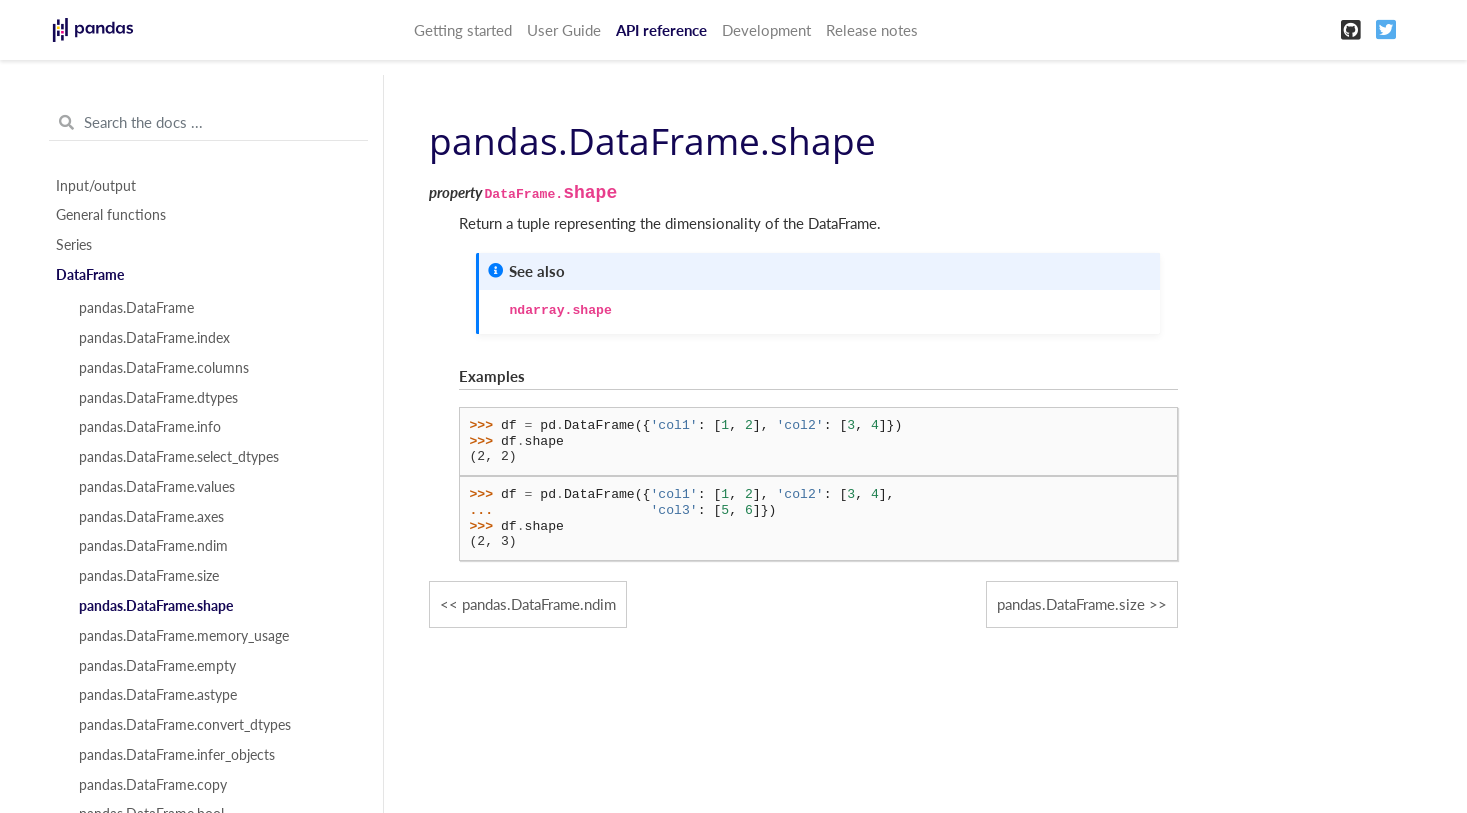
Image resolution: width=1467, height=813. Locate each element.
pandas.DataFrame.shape (156, 606)
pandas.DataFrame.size (149, 576)
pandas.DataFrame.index (154, 338)
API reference (661, 30)
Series (74, 245)
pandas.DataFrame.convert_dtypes (185, 725)
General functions (111, 215)
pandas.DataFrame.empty (157, 666)
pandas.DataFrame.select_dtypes (179, 457)
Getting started (463, 30)
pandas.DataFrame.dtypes (158, 398)
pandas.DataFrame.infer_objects (177, 755)
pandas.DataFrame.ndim (153, 546)
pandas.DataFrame (136, 308)
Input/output (96, 186)
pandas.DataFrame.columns (164, 368)
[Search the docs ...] (208, 123)
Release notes (872, 30)
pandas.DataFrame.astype (158, 695)
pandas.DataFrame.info (150, 427)
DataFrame (90, 275)
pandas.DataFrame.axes (151, 517)
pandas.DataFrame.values (157, 487)
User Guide (564, 30)
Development (766, 30)
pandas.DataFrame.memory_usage (184, 636)
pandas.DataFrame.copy (153, 785)
